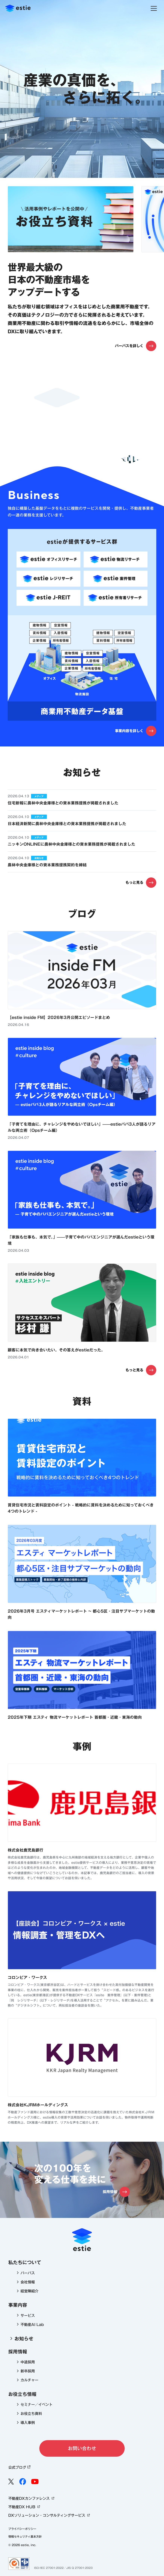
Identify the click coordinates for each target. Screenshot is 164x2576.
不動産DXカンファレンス (31, 2498)
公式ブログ (19, 2467)
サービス (27, 2315)
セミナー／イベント (36, 2404)
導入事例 (27, 2422)
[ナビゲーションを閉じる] (154, 8)
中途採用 (27, 2362)
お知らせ (20, 2338)
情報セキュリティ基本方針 (25, 2536)
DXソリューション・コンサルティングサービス (49, 2515)
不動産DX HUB (24, 2507)
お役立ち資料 (31, 2413)
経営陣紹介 (29, 2291)
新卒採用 (27, 2371)
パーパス (27, 2273)
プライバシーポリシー (22, 2528)
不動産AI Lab (32, 2324)
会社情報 (27, 2282)
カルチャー (29, 2380)
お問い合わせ (82, 2448)
